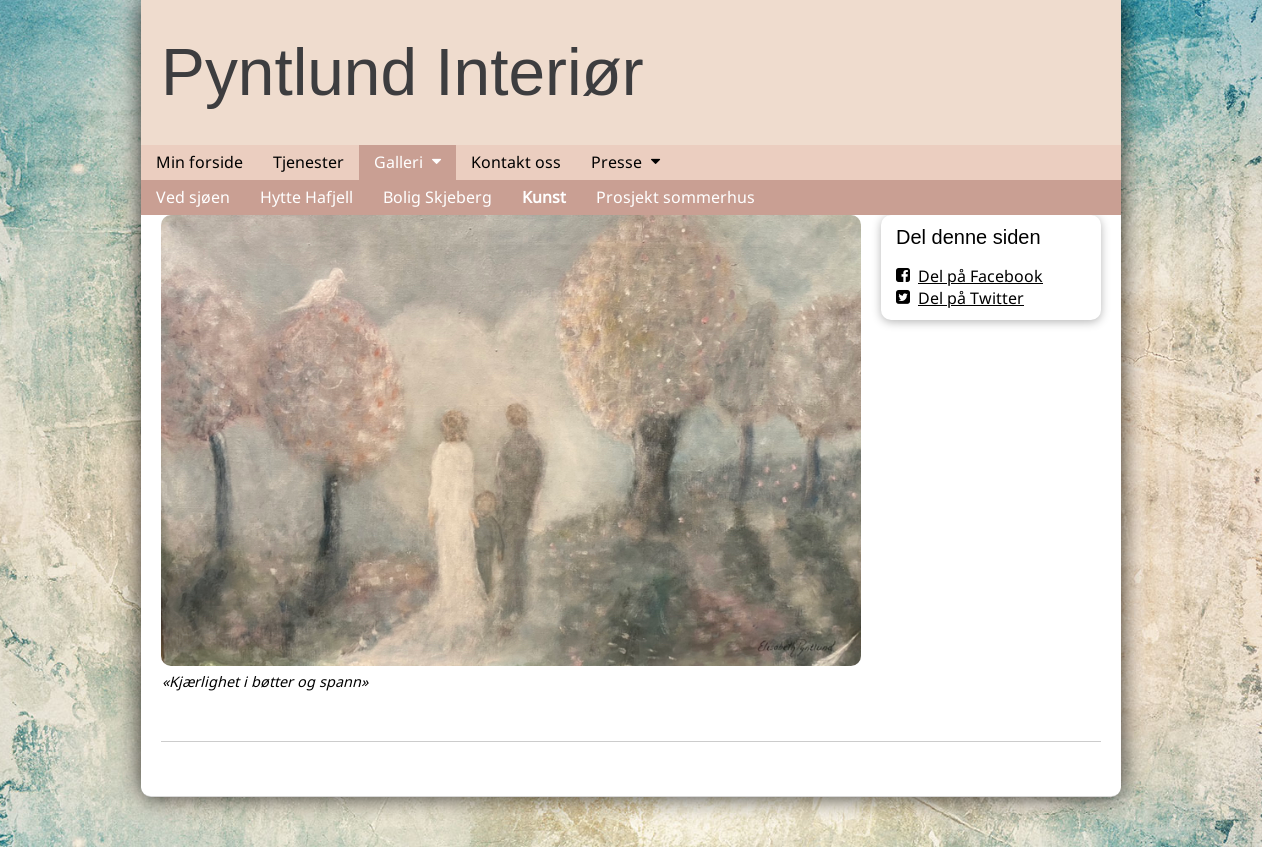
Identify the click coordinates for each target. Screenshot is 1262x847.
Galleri (398, 162)
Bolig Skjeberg (437, 197)
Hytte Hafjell (306, 197)
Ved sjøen (193, 197)
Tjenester (308, 162)
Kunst (544, 197)
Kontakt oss (516, 162)
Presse (616, 162)
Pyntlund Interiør (402, 72)
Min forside (199, 162)
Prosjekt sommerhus (675, 197)
